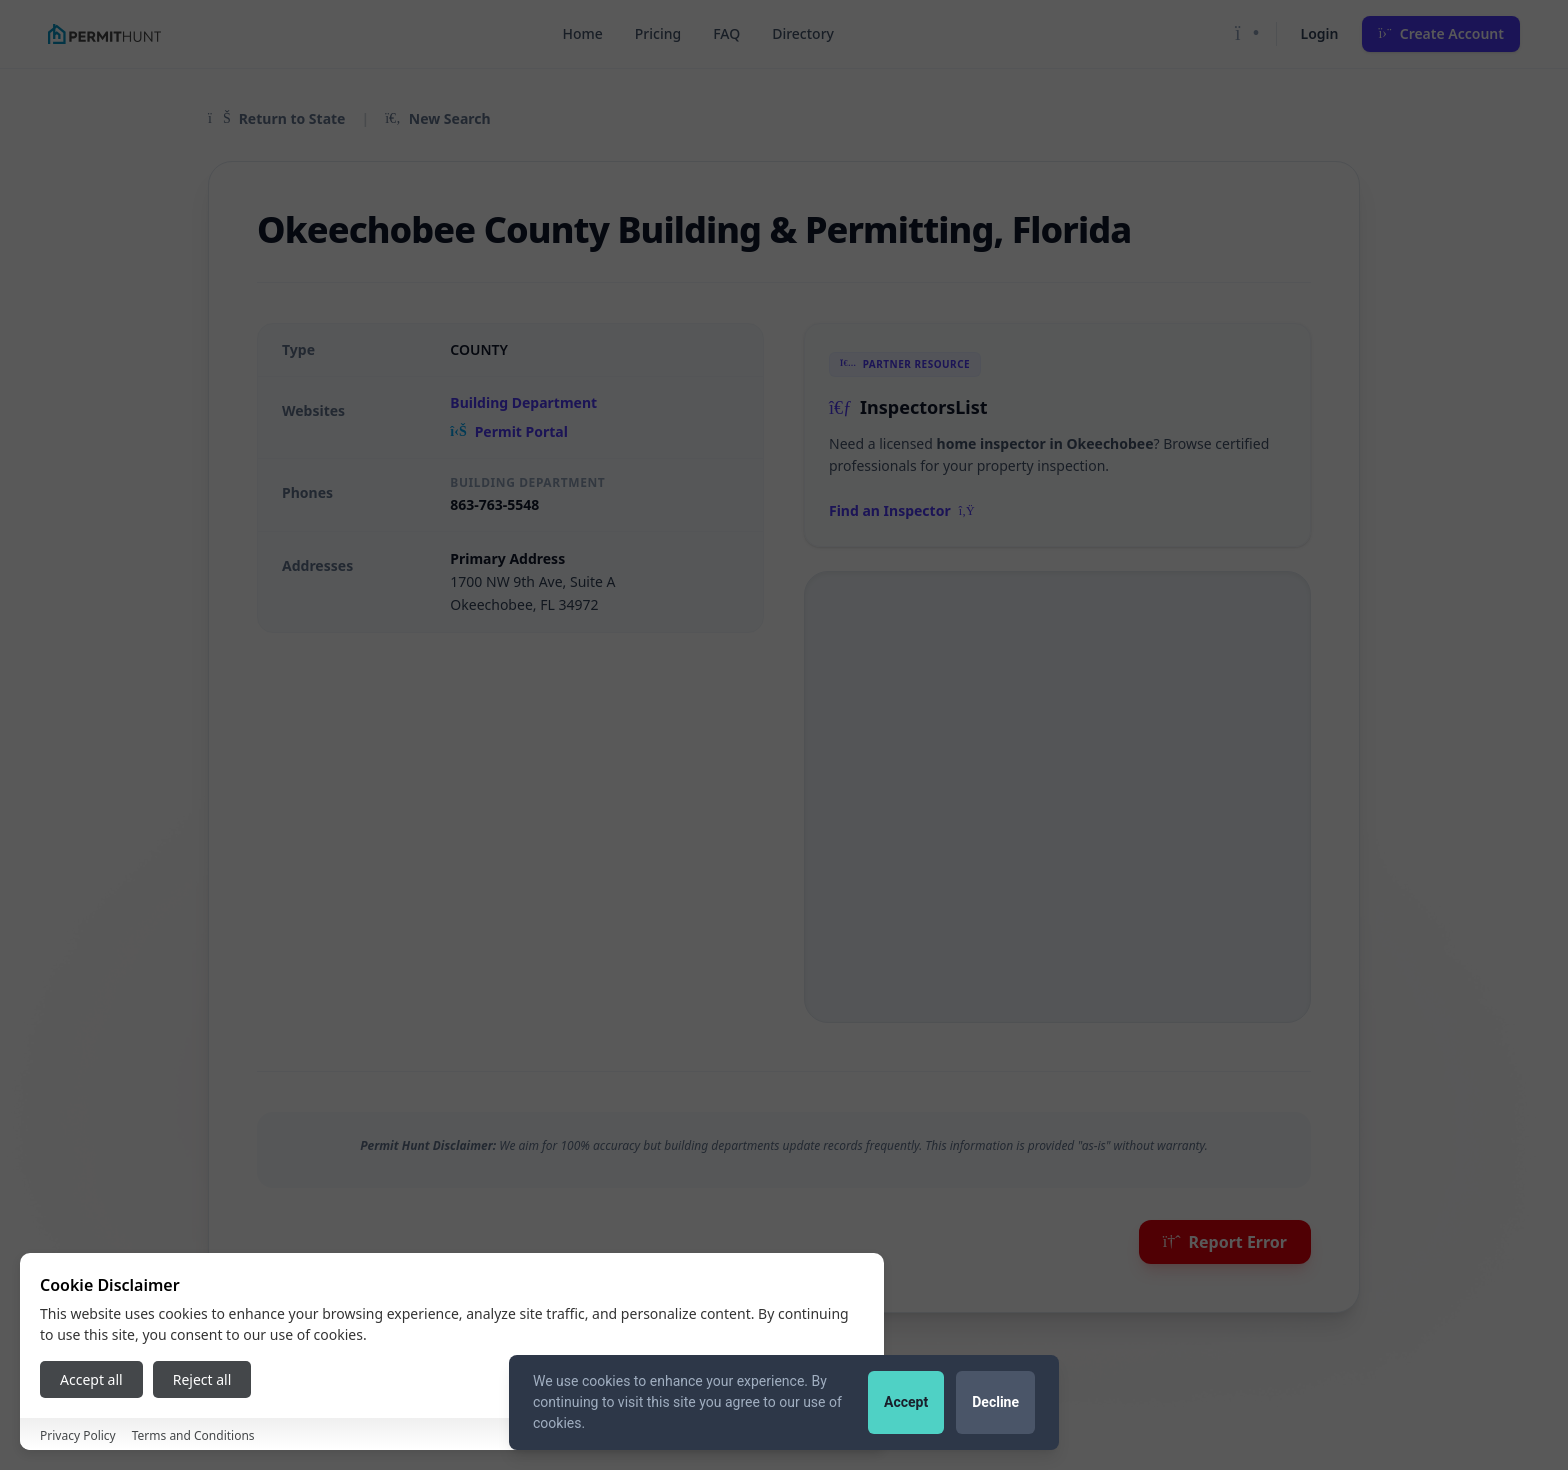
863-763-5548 (494, 504)
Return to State (276, 118)
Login (1320, 33)
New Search (437, 118)
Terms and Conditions (193, 1435)
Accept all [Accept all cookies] (91, 1379)
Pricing (658, 33)
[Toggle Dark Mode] (1247, 34)
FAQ (726, 33)
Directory (803, 33)
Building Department (523, 402)
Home (582, 33)
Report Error (1225, 1242)
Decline (995, 1402)
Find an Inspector (902, 510)
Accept (906, 1402)
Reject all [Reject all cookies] (202, 1379)
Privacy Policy (78, 1435)
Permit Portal (509, 431)
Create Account (1441, 33)
